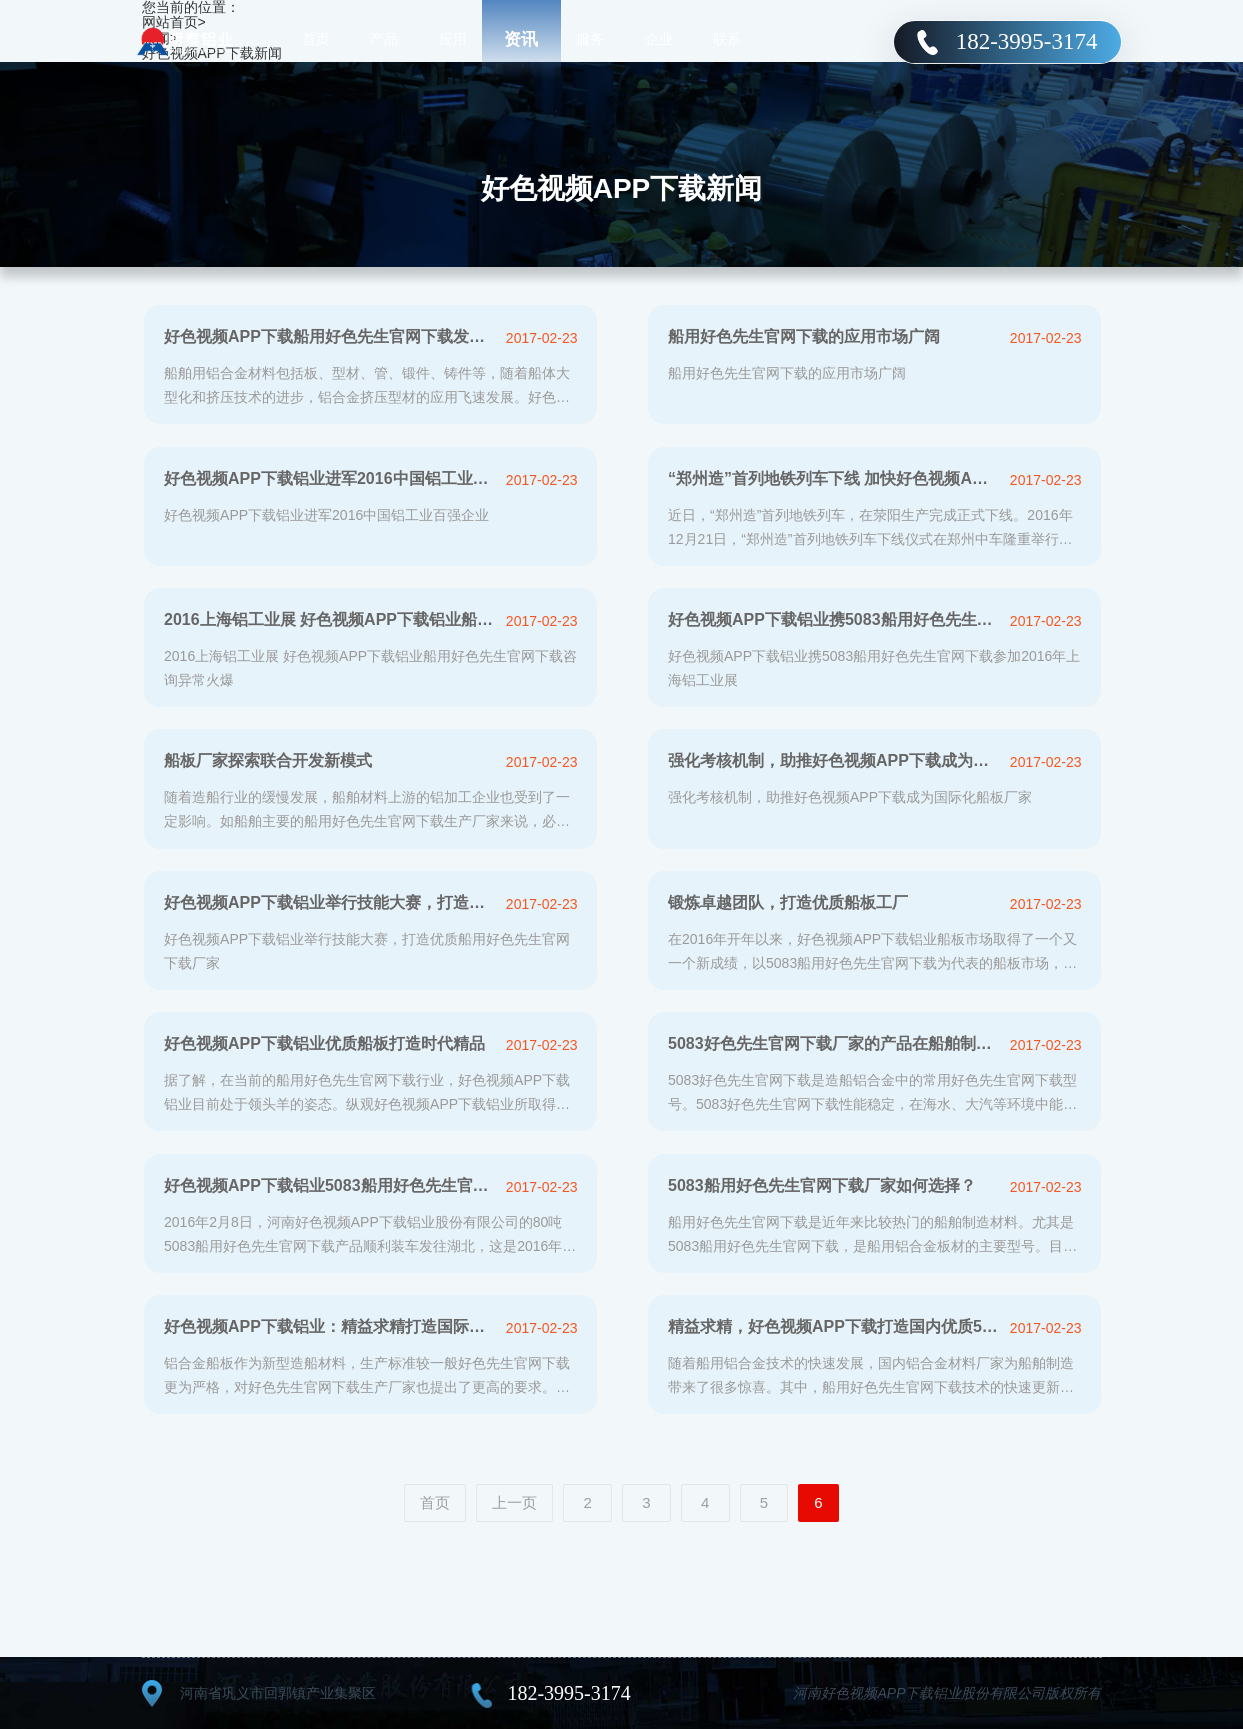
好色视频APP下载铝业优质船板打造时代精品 (324, 1043)
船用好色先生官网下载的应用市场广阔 (804, 336)
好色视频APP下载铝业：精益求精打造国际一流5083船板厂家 (329, 1326)
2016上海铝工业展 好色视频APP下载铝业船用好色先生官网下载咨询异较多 (329, 619)
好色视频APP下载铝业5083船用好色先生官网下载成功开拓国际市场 (329, 1185)
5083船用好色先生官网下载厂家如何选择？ (822, 1185)
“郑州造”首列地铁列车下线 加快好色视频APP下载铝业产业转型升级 (833, 478)
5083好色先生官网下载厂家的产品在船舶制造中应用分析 (833, 1043)
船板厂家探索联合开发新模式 (268, 760)
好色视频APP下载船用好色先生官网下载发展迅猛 (329, 336)
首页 (316, 40)
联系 (727, 40)
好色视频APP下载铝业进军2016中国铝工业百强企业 (329, 478)
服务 (590, 40)
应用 (453, 40)
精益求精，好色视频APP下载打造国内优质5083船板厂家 (833, 1326)
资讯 (521, 39)
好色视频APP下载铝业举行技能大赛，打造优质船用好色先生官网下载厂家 (329, 902)
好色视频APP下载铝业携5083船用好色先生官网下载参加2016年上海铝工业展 (833, 619)
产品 (384, 40)
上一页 (514, 1502)
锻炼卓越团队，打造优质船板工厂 (788, 902)
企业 (659, 40)
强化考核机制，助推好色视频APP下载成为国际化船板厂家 (833, 760)
